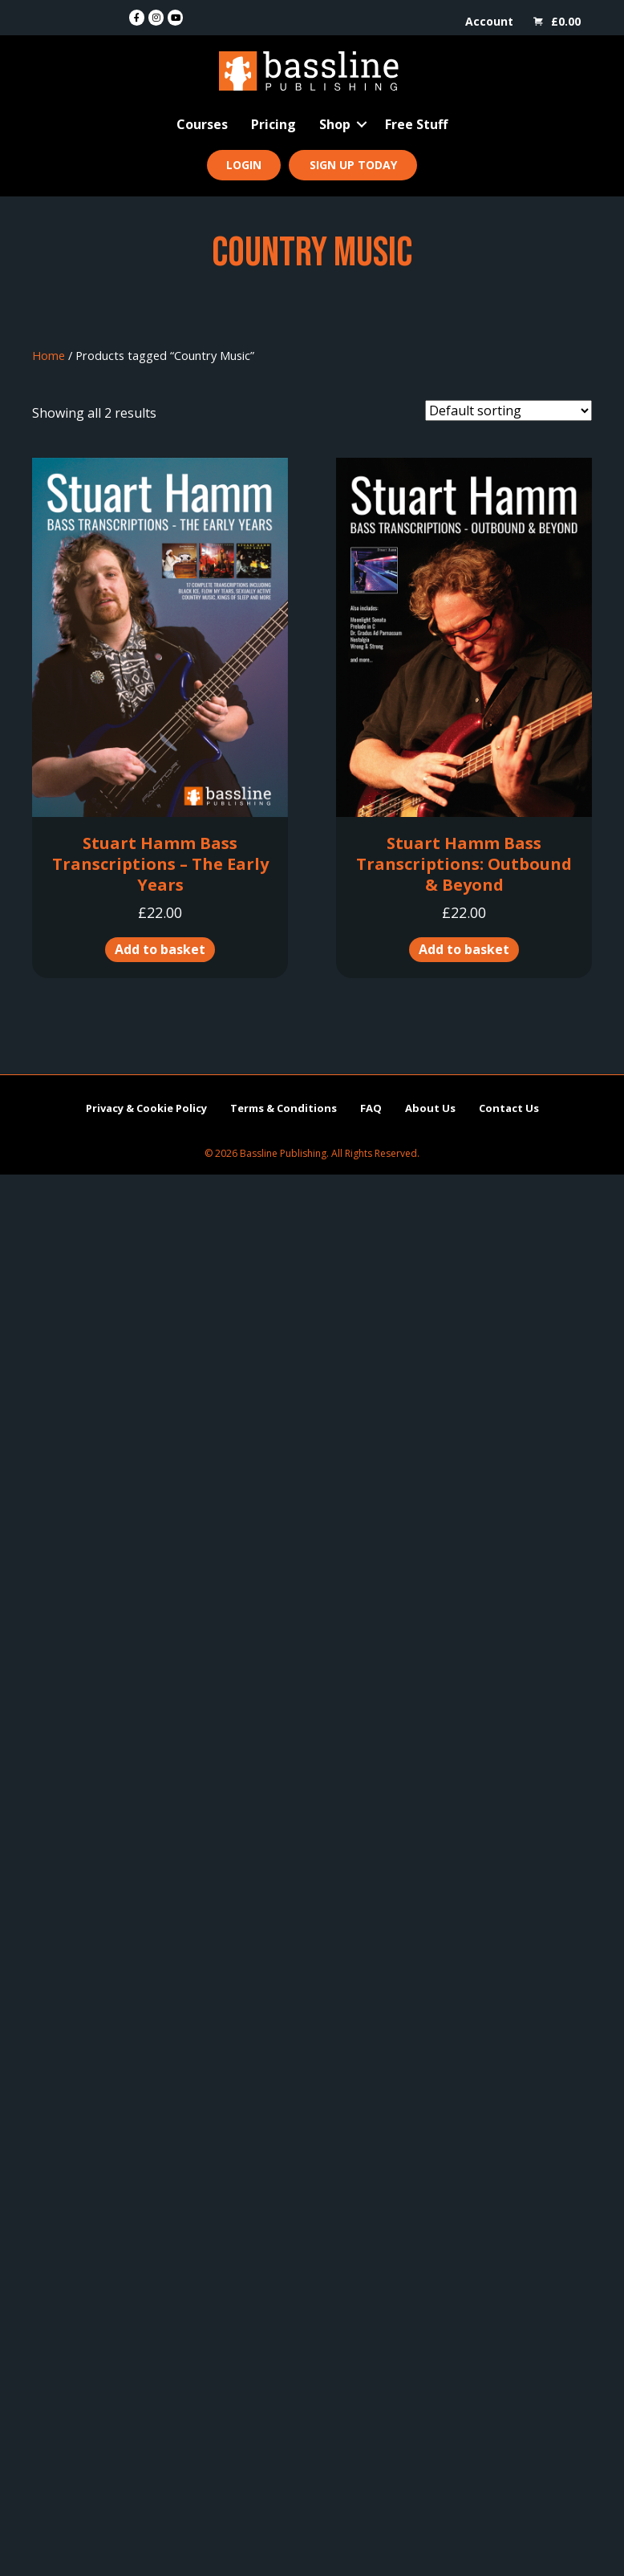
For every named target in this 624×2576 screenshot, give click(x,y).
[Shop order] (508, 410)
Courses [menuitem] (202, 124)
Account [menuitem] (489, 21)
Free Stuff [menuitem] (416, 124)
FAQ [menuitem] (371, 1108)
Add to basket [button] (160, 949)
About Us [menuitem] (430, 1108)
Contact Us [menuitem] (509, 1108)
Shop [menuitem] (334, 124)
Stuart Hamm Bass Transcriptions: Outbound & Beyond (464, 864)
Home (48, 355)
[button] (361, 124)
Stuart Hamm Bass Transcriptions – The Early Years (160, 864)
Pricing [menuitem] (273, 124)
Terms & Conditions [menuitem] (283, 1108)
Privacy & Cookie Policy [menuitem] (146, 1108)
